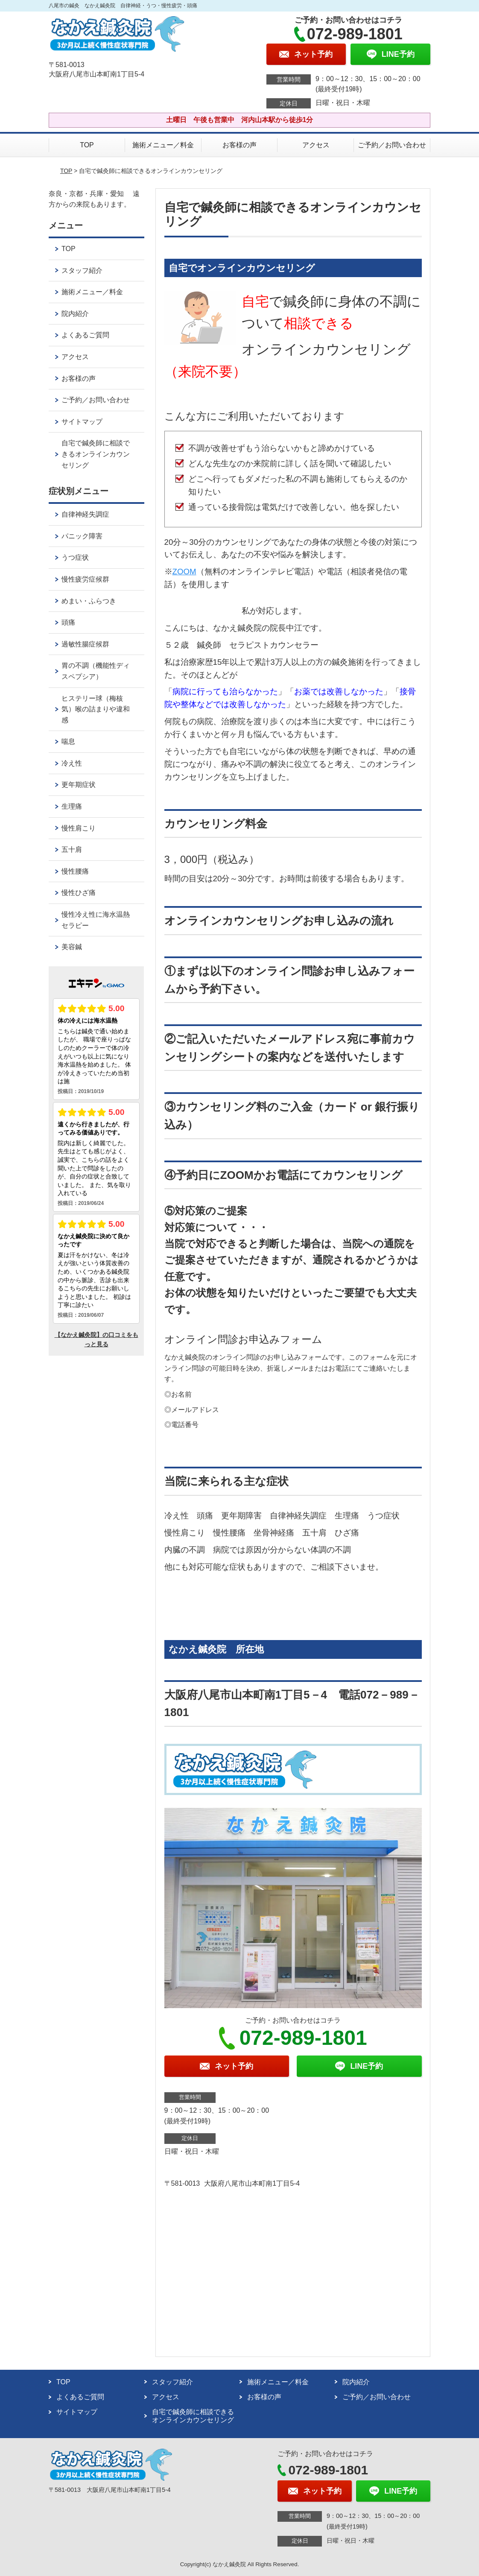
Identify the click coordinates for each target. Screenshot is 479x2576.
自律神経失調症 (85, 514)
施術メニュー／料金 (163, 145)
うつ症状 (75, 557)
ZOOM (184, 571)
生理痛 (71, 806)
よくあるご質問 (85, 335)
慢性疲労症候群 (85, 579)
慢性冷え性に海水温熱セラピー (95, 920)
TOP (87, 145)
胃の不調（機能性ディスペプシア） (95, 671)
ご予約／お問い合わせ (392, 145)
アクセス (316, 145)
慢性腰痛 (75, 871)
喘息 (68, 741)
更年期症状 (78, 784)
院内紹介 (75, 313)
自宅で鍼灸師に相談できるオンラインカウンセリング (95, 453)
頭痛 (68, 622)
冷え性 (71, 763)
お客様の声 (239, 145)
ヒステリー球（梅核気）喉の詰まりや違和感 (95, 709)
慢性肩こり (78, 828)
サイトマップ (81, 421)
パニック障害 (81, 536)
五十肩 (71, 849)
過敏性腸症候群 (85, 644)
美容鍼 (71, 946)
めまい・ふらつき (88, 601)
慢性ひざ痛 (78, 892)
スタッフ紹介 (81, 270)
